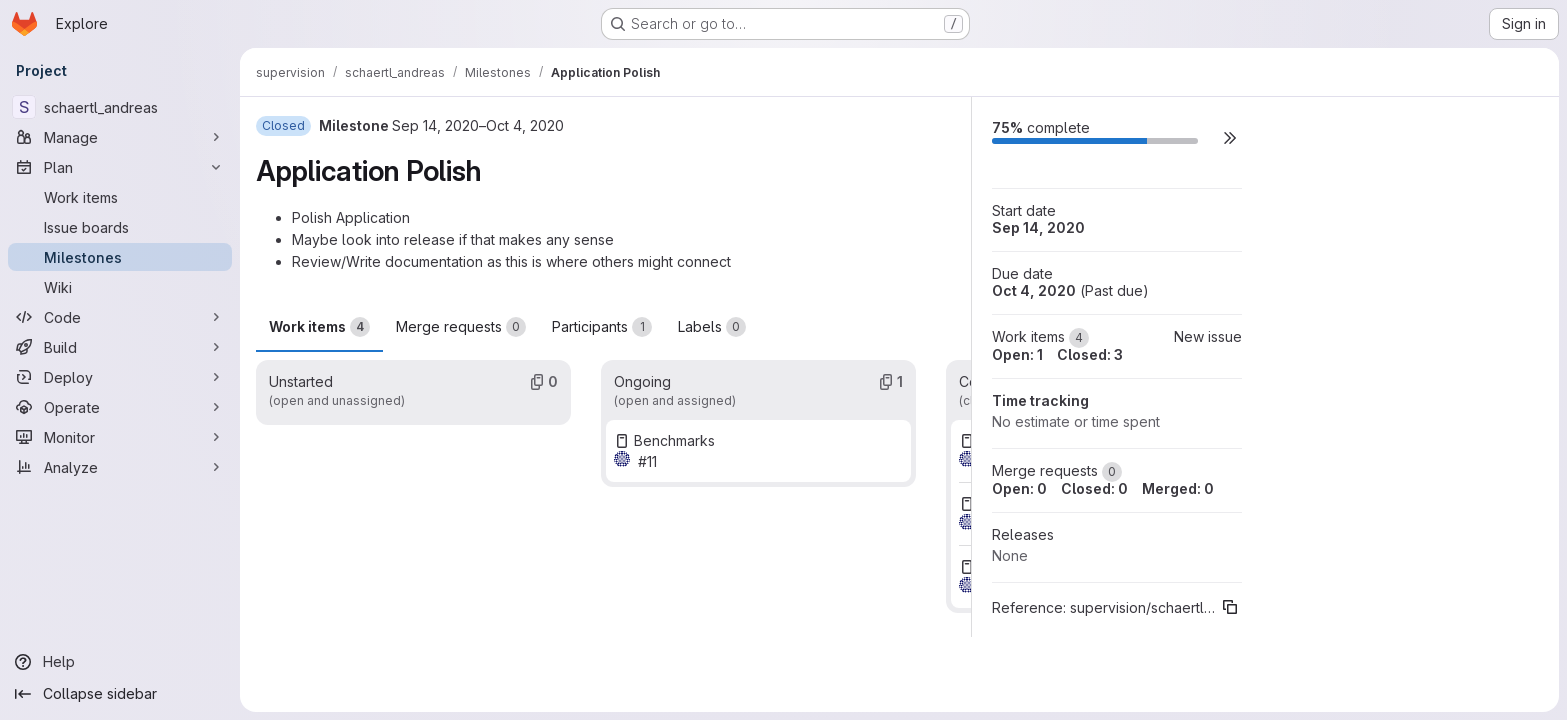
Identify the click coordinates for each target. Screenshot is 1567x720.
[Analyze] (120, 467)
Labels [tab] (712, 327)
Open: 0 (1019, 488)
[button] (1230, 137)
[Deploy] (120, 377)
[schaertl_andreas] (120, 107)
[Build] (120, 347)
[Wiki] (120, 287)
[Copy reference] (1230, 607)
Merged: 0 (1178, 488)
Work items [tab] (319, 327)
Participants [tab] (602, 327)
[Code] (120, 317)
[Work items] (120, 197)
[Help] (120, 662)
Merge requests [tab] (461, 327)
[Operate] (120, 407)
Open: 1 (1017, 354)
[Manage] (120, 137)
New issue (1208, 336)
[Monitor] (120, 437)
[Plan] (120, 167)
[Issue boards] (120, 227)
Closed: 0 (1094, 488)
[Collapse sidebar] (120, 694)
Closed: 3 (1090, 354)
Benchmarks (674, 440)
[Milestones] (120, 257)
